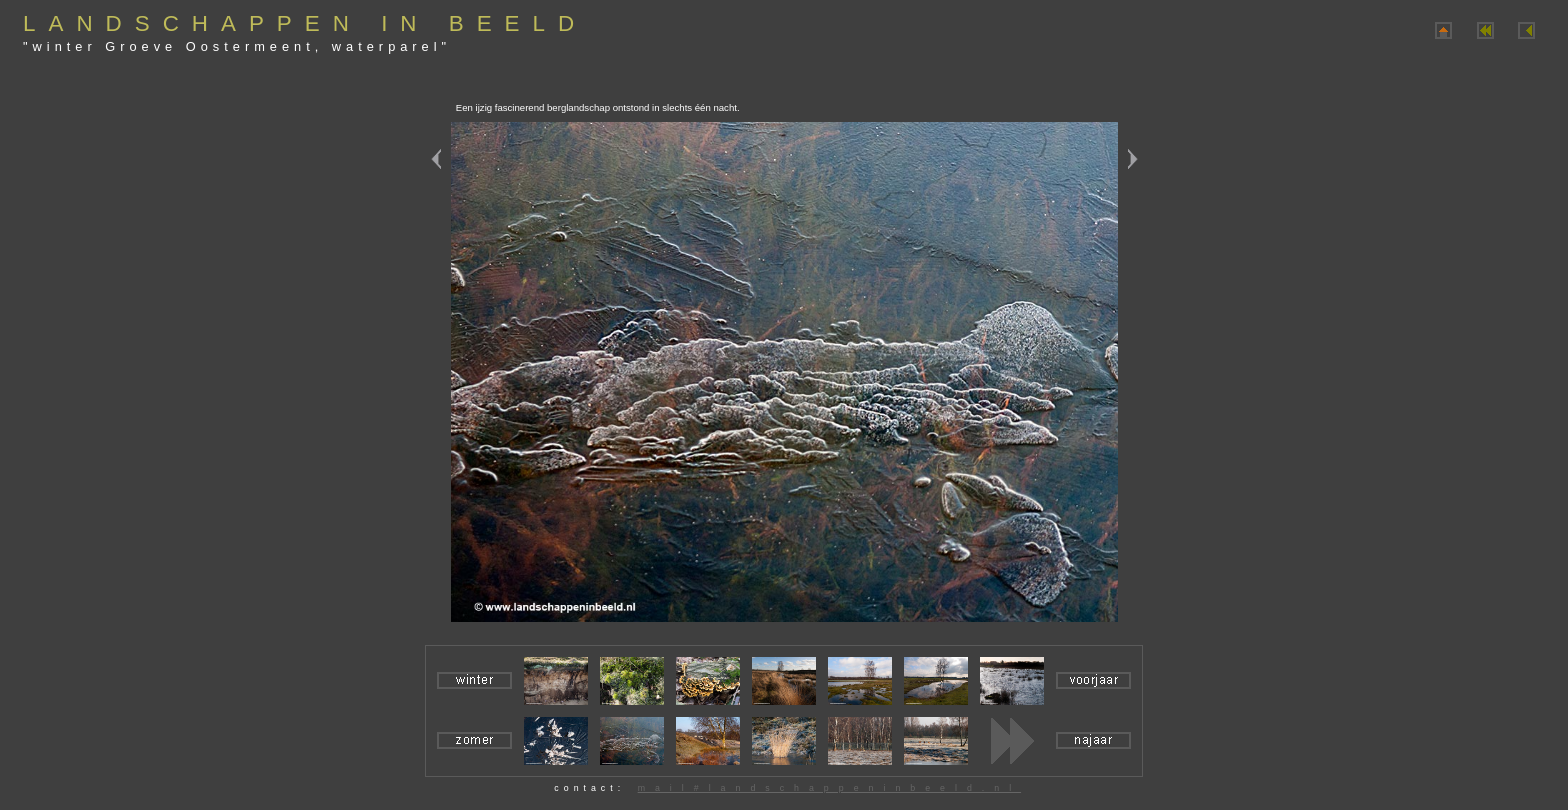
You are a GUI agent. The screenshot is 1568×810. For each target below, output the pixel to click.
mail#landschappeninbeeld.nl (829, 788)
